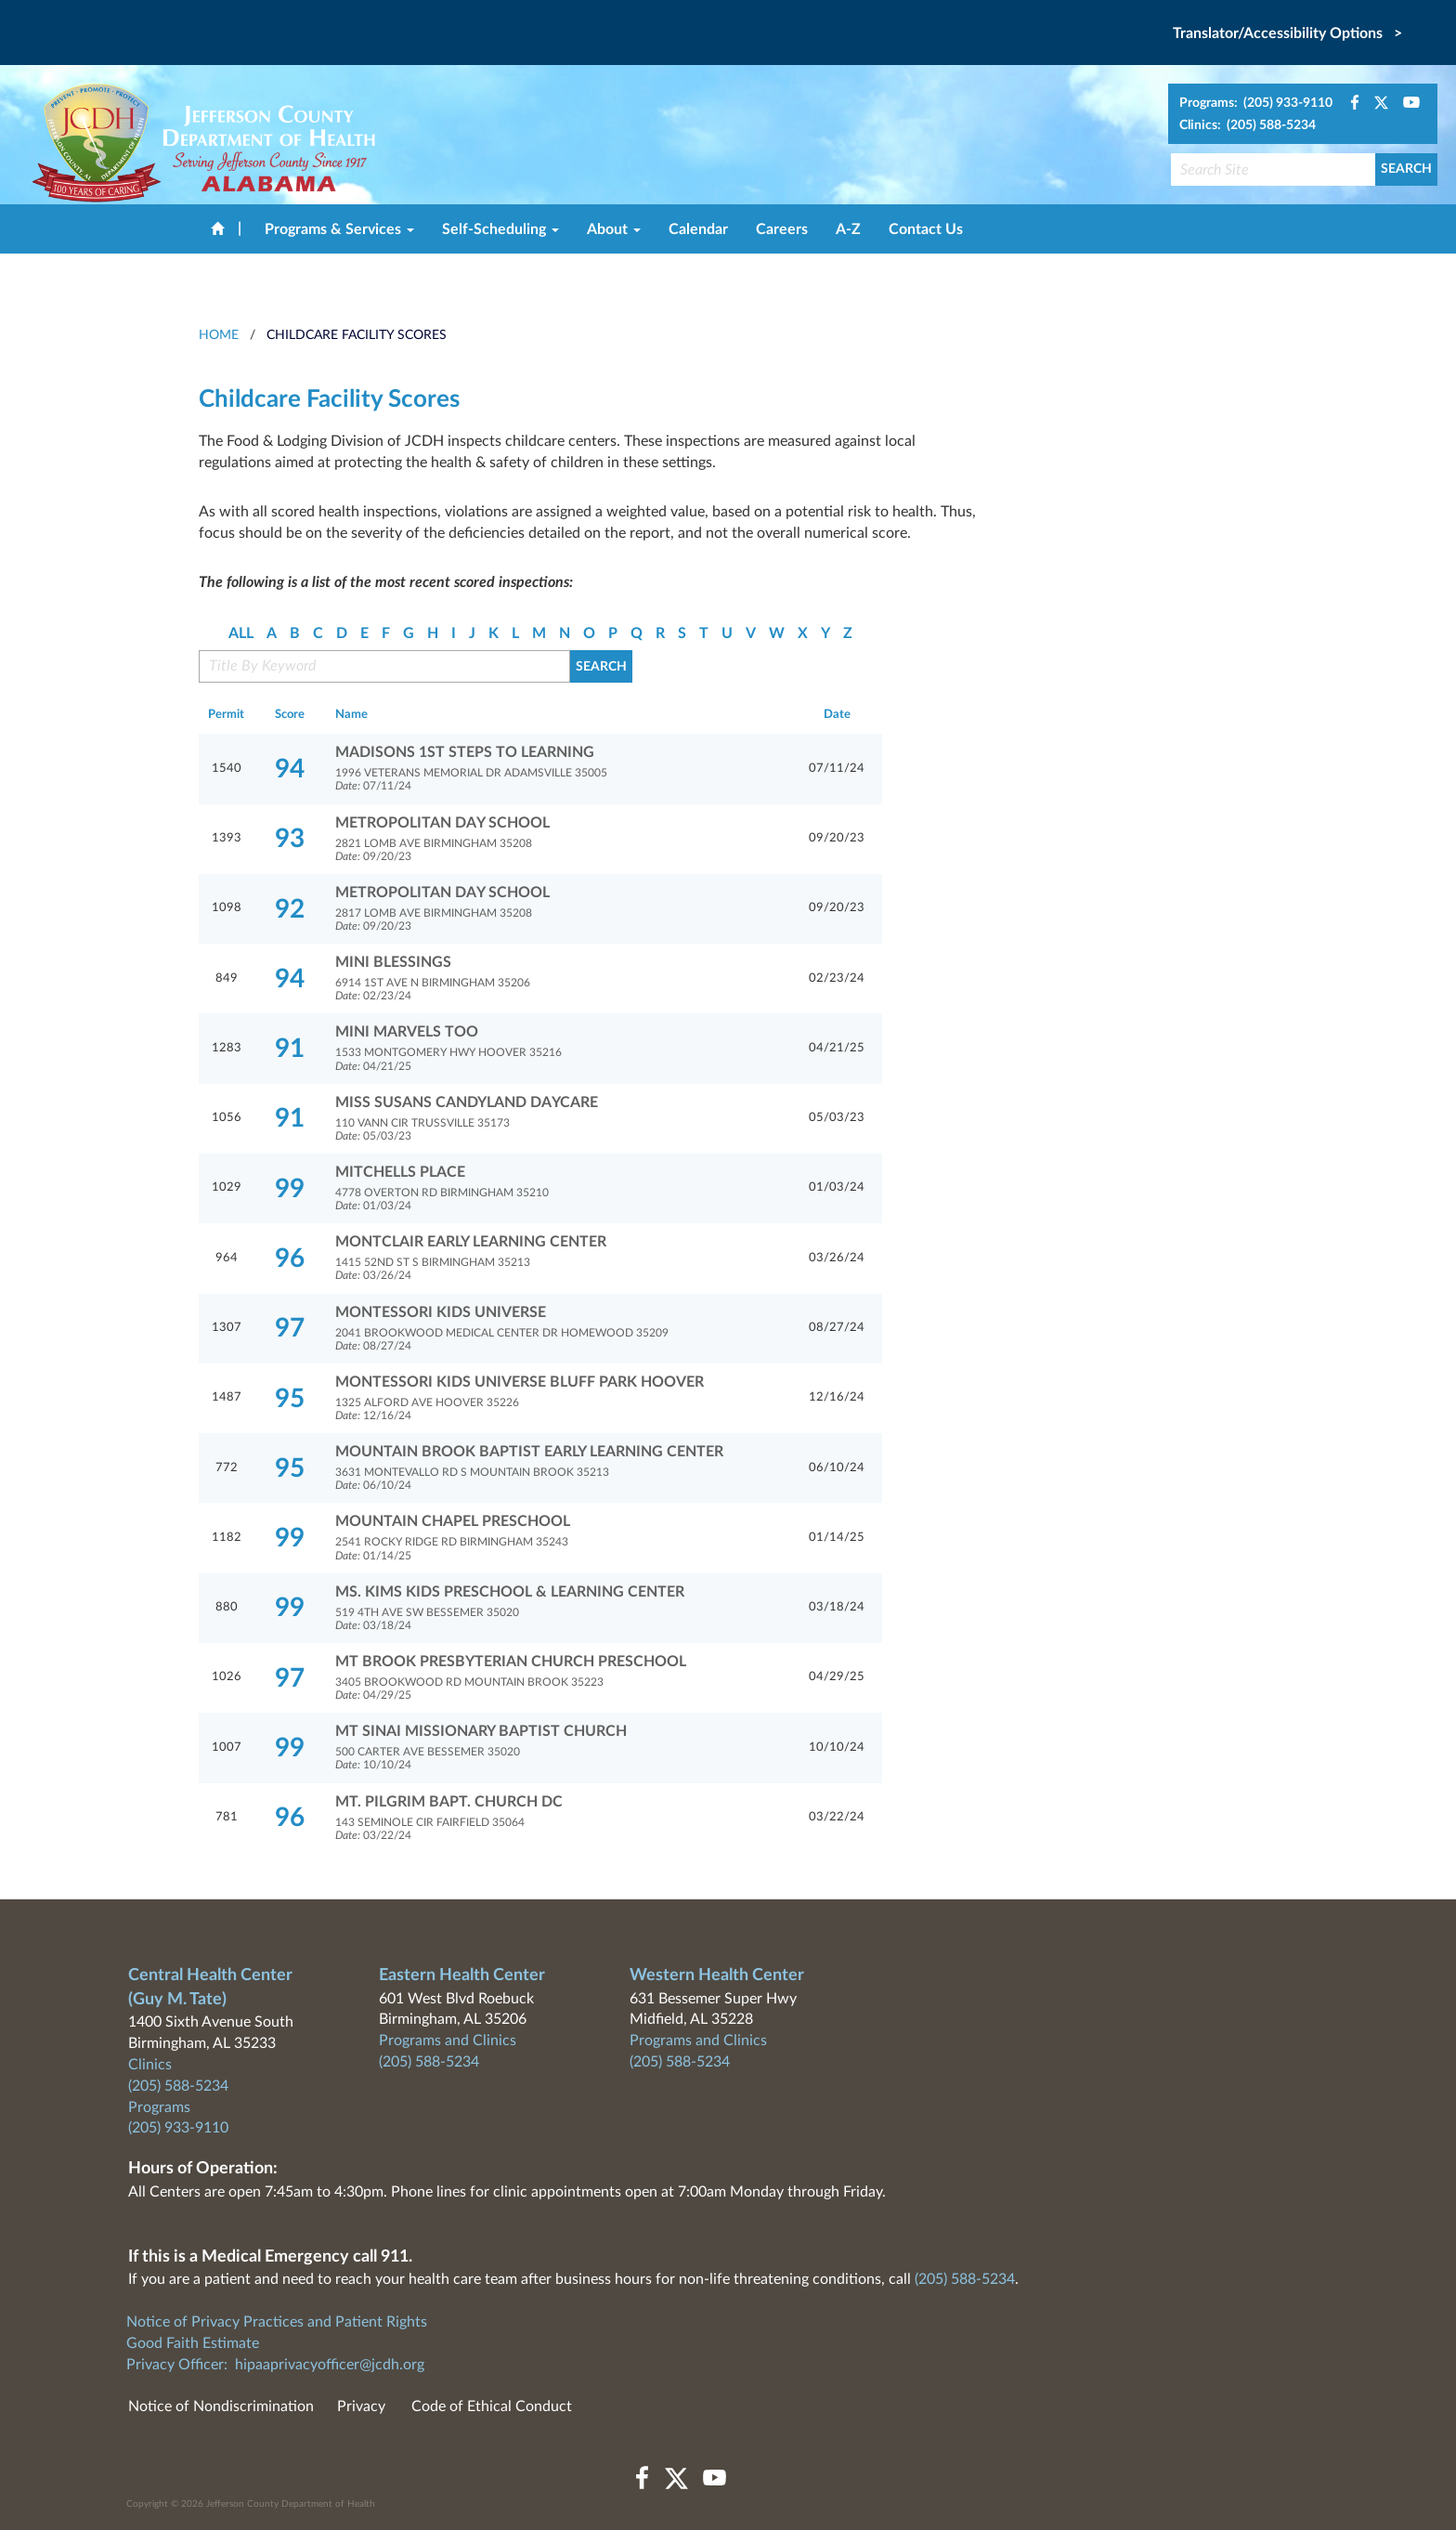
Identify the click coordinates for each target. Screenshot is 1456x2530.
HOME (219, 335)
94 (290, 769)
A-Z (848, 229)
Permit (226, 715)
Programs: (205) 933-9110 (1255, 103)
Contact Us (926, 229)
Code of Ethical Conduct (491, 2406)
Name (351, 715)
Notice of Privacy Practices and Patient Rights (276, 2322)
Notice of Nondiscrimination (221, 2406)
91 (290, 1049)
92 (290, 909)
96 (290, 1258)
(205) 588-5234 (178, 2086)
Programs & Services (339, 229)
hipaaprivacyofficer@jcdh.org (329, 2364)
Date (837, 715)
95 (290, 1399)
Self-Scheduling (500, 229)
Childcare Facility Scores (356, 335)
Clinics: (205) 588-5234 (1247, 125)
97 (290, 1328)
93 (290, 839)
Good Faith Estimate (192, 2343)
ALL (241, 633)
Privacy (361, 2406)
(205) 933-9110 (178, 2127)
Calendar (698, 229)
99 (290, 1189)
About (614, 229)
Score (290, 715)
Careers (782, 229)
